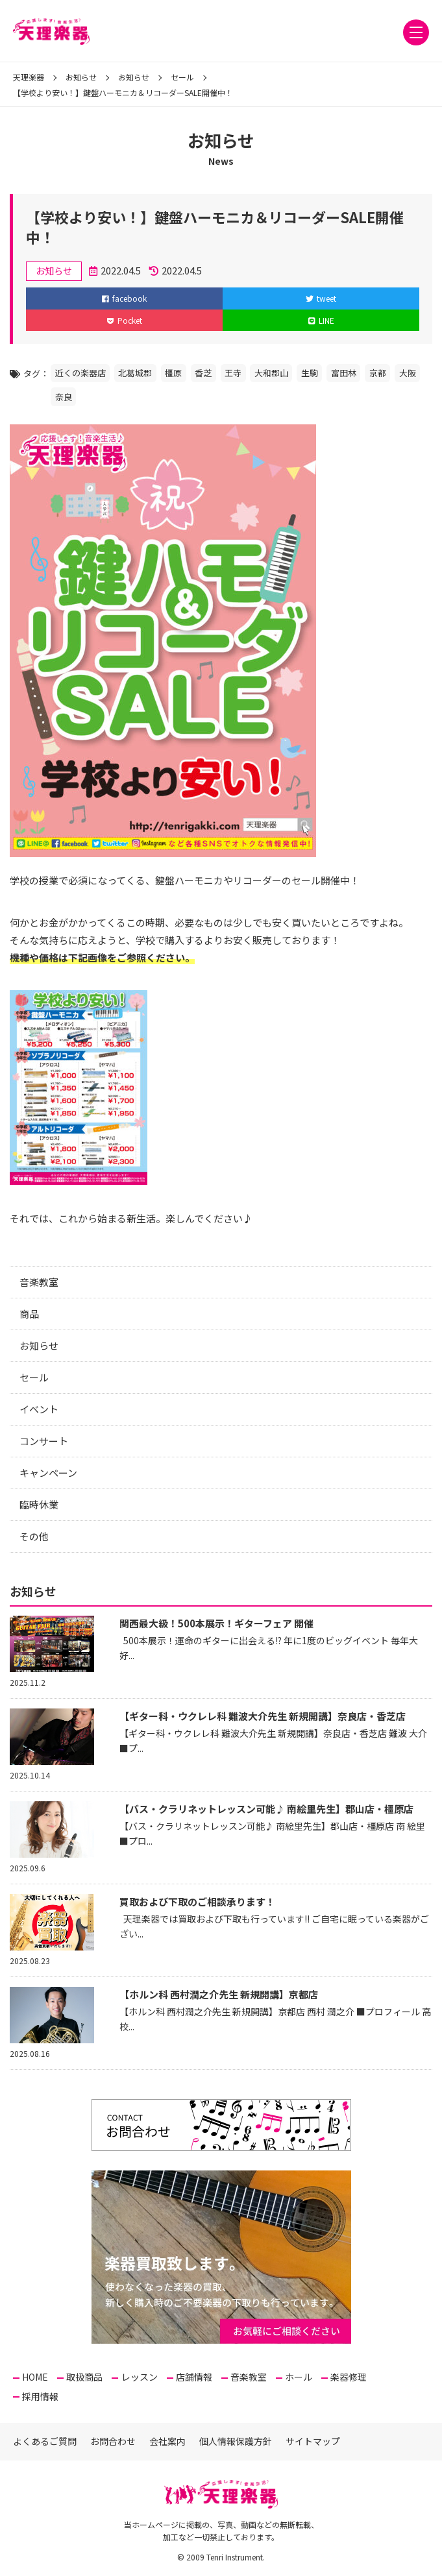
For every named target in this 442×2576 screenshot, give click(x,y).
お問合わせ (113, 2441)
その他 (34, 1536)
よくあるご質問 (45, 2441)
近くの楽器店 (80, 373)
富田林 (343, 373)
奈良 (63, 397)
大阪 (407, 373)
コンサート (43, 1441)
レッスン (139, 2376)
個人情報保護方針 (235, 2441)
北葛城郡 (135, 373)
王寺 (233, 373)
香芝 (203, 373)
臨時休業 (38, 1504)
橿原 (173, 373)
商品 (29, 1313)
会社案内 (167, 2441)
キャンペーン (48, 1472)
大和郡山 (271, 373)
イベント (38, 1409)
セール (34, 1377)
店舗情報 (194, 2376)
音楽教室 (38, 1282)
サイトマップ (313, 2441)
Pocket (124, 320)
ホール (298, 2376)
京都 (377, 373)
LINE (321, 320)
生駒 (309, 373)
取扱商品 (84, 2376)
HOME (35, 2376)
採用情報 (40, 2396)
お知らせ (38, 1345)
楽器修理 (348, 2376)
